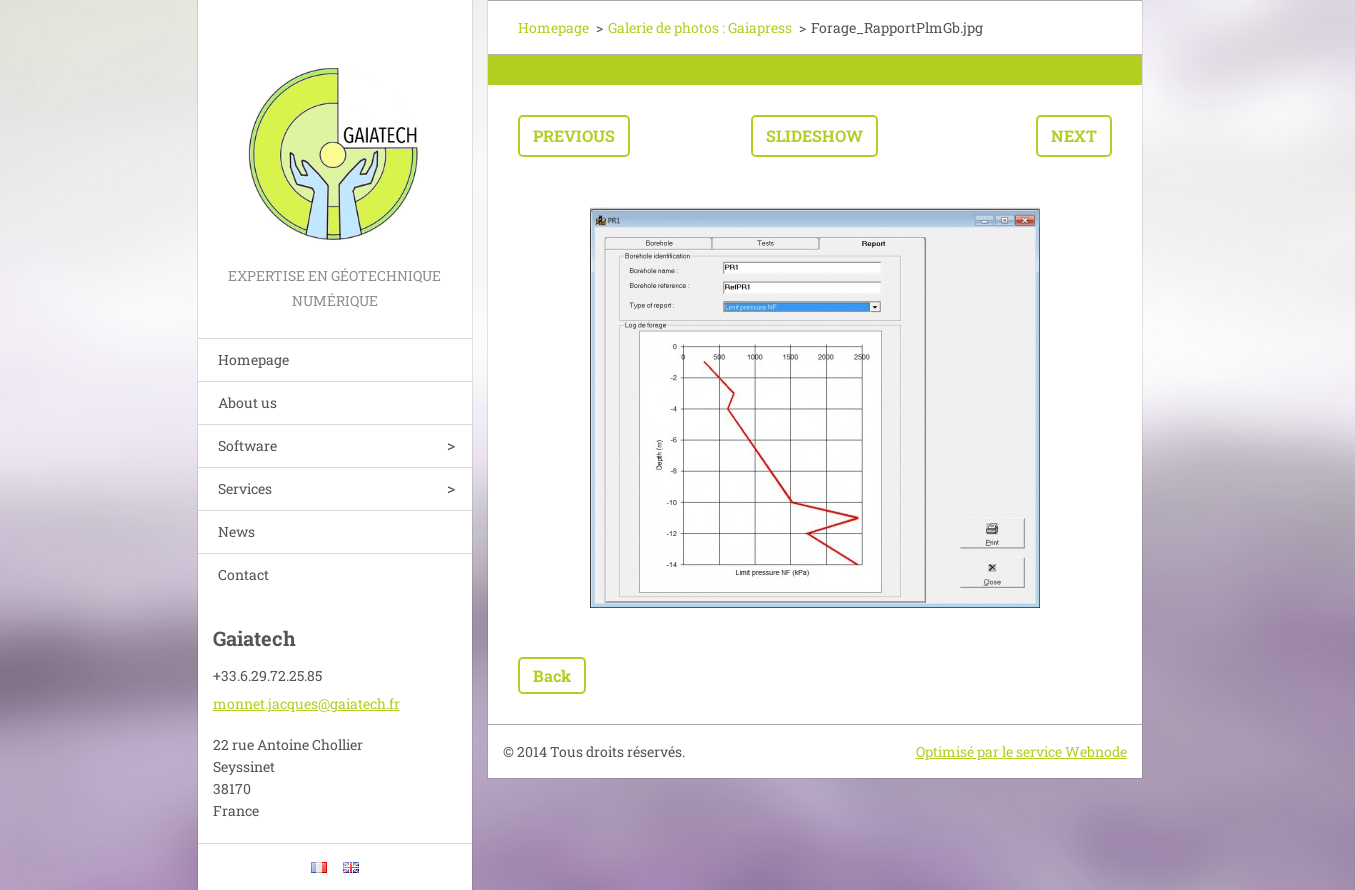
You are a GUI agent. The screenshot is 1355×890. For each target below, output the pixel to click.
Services (245, 488)
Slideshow (814, 135)
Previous (574, 135)
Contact (243, 574)
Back (552, 675)
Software (247, 445)
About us (247, 402)
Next (1074, 135)
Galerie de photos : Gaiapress (700, 27)
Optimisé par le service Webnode (1021, 751)
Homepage (253, 359)
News (236, 531)
